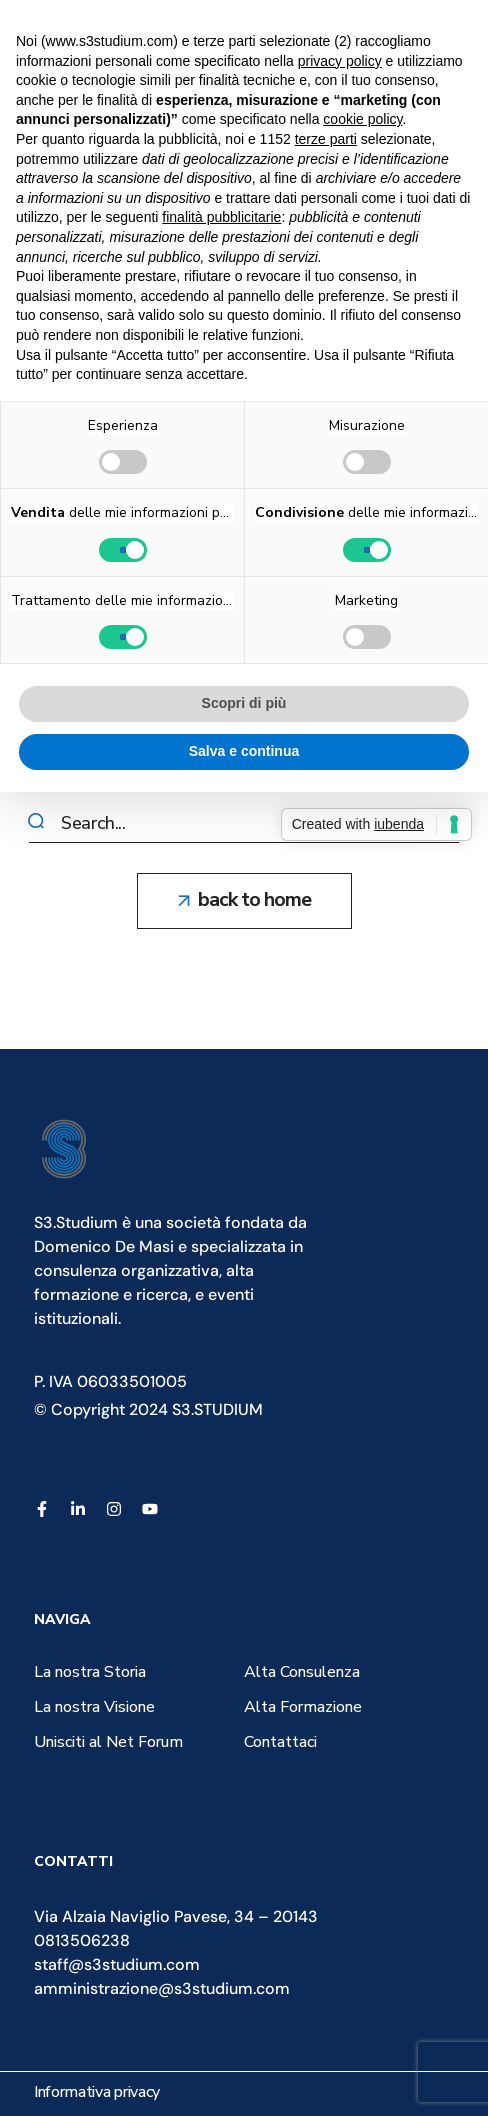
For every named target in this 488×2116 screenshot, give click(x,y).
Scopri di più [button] (244, 703)
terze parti (326, 139)
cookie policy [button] (362, 119)
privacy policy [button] (340, 61)
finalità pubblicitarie (221, 217)
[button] (244, 901)
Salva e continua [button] (244, 751)
